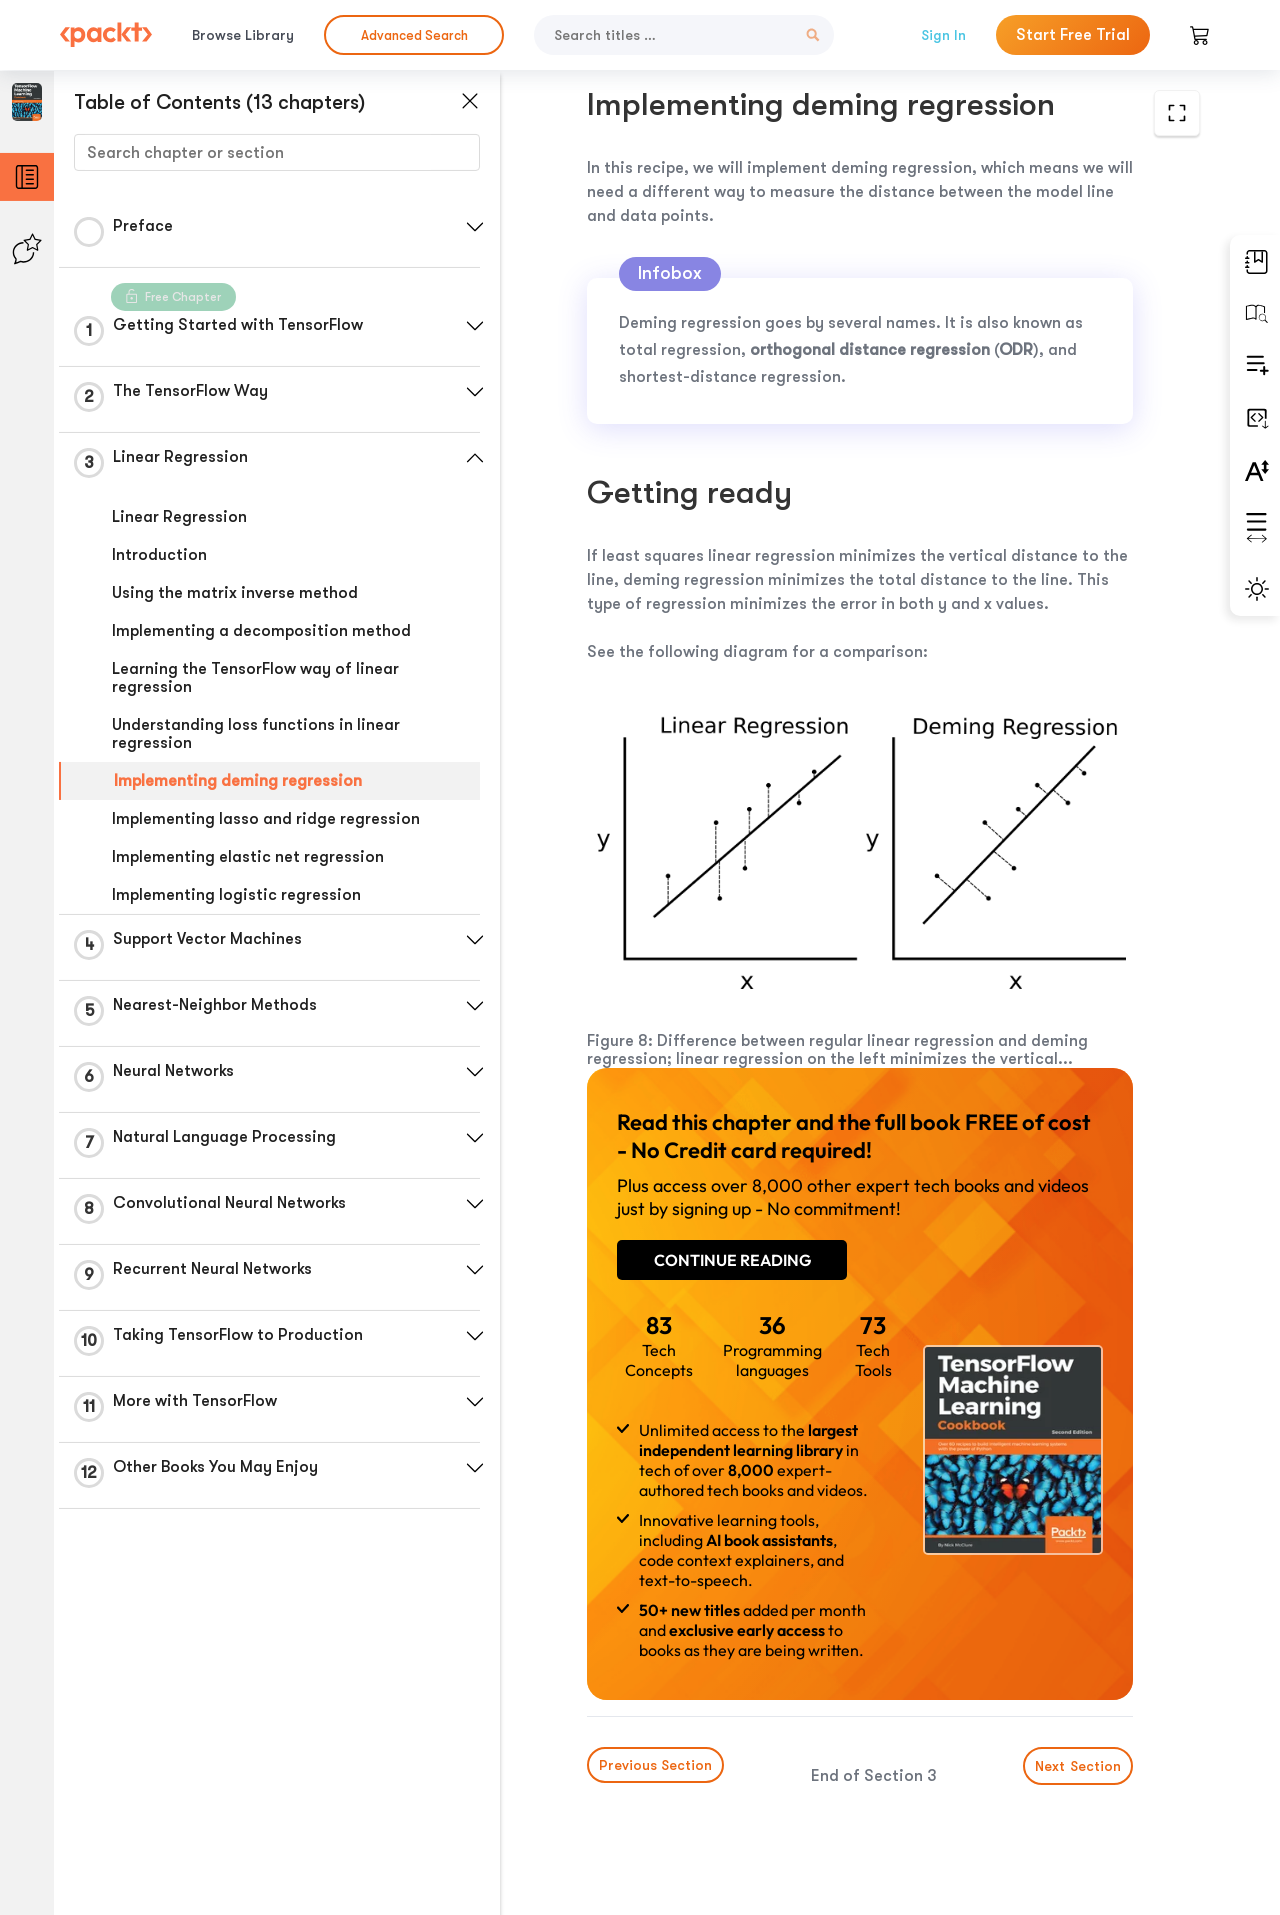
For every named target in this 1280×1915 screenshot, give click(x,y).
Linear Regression (179, 517)
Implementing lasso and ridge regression (266, 819)
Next (1078, 1766)
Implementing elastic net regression (248, 857)
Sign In (943, 35)
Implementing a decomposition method (261, 631)
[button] (475, 227)
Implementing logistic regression (236, 895)
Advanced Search (414, 35)
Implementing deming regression (238, 781)
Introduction (159, 555)
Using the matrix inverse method (235, 593)
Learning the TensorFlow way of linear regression (255, 678)
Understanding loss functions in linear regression (256, 734)
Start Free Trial (1073, 35)
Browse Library (243, 35)
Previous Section (655, 1765)
